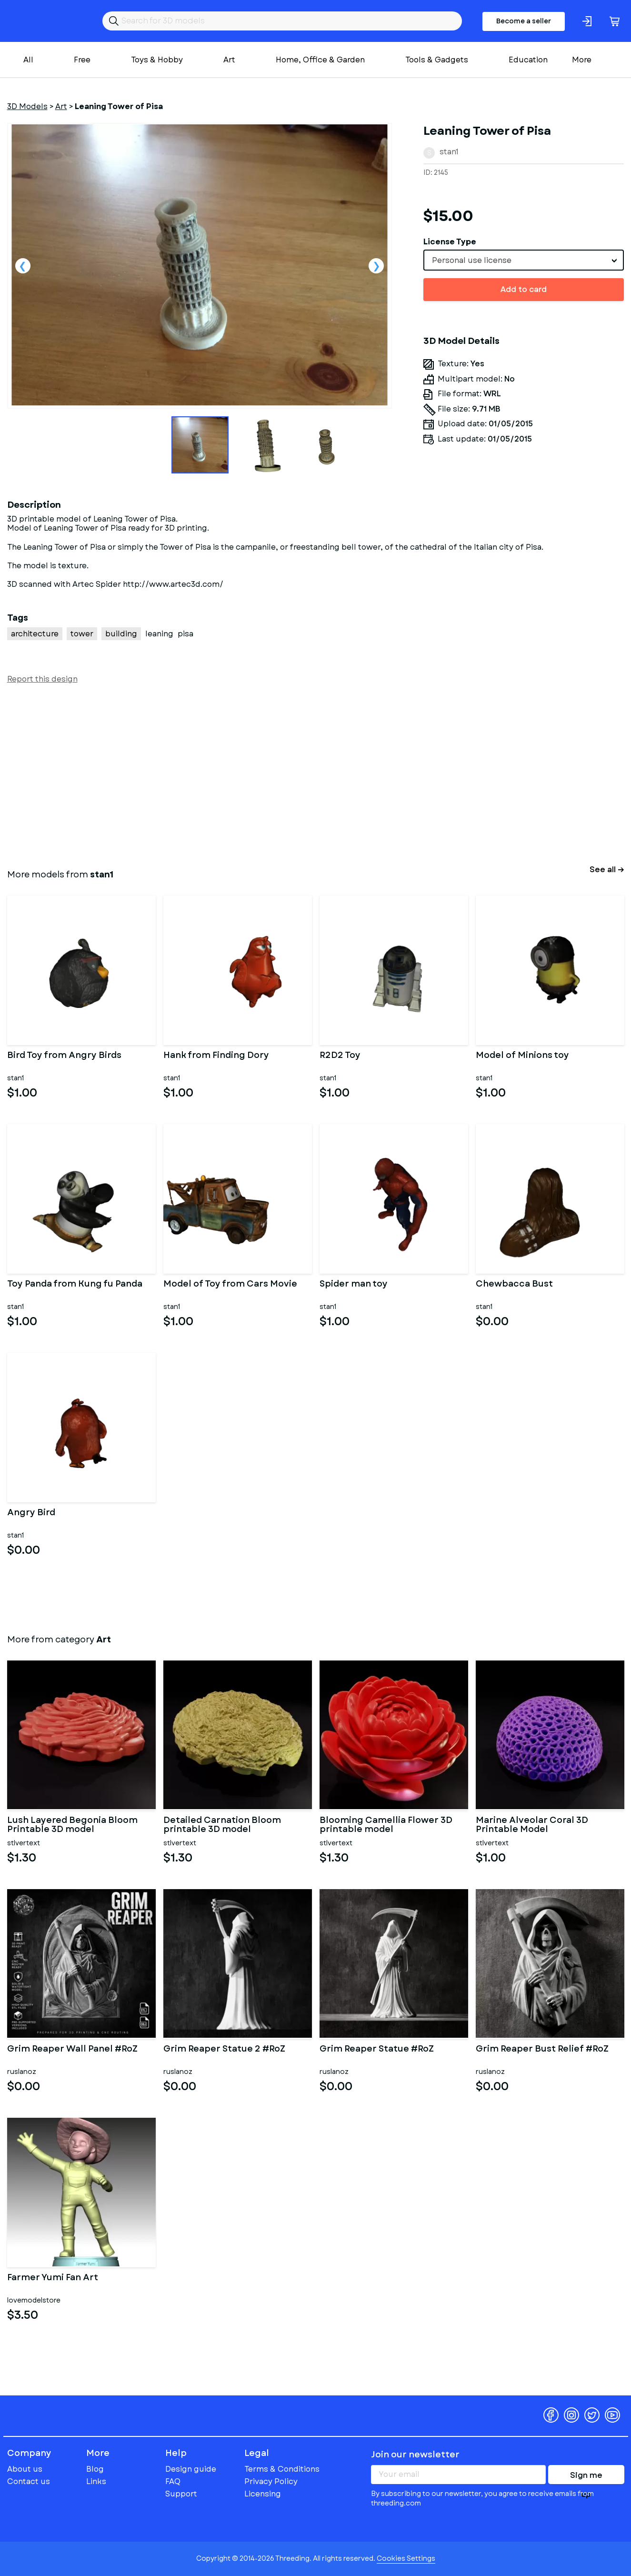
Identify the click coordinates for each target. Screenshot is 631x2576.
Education (528, 59)
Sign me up (586, 2477)
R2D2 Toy (340, 1056)
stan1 (449, 151)
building (121, 633)
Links (96, 2481)
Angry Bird (31, 1513)
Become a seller (523, 21)
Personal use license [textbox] (471, 260)
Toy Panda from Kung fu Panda (74, 1284)
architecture (35, 633)
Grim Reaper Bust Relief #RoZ (542, 2049)
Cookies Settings (406, 2558)
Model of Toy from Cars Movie (230, 1284)
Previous (22, 265)
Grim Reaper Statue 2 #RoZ (224, 2049)
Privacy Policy (271, 2481)
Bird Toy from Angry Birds (64, 1056)
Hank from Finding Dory (216, 1056)
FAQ (172, 2481)
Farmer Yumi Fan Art (52, 2278)
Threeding (44, 21)
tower (81, 633)
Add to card (524, 289)
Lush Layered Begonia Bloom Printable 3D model (72, 1825)
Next (376, 265)
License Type (449, 241)
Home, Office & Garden (320, 59)
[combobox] (523, 260)
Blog (95, 2469)
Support (181, 2493)
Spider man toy (354, 1284)
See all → (607, 869)
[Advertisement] (293, 774)
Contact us (28, 2481)
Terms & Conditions (282, 2469)
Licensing (262, 2493)
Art (229, 59)
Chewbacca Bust (514, 1284)
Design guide (190, 2469)
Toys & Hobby (157, 59)
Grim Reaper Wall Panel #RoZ (72, 2049)
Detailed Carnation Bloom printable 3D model (222, 1825)
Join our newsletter (415, 2454)
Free (82, 59)
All (28, 59)
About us (24, 2469)
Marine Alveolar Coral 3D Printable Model (532, 1825)
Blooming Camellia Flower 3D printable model (386, 1825)
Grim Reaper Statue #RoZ (377, 2049)
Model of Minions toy (522, 1056)
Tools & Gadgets (436, 59)
